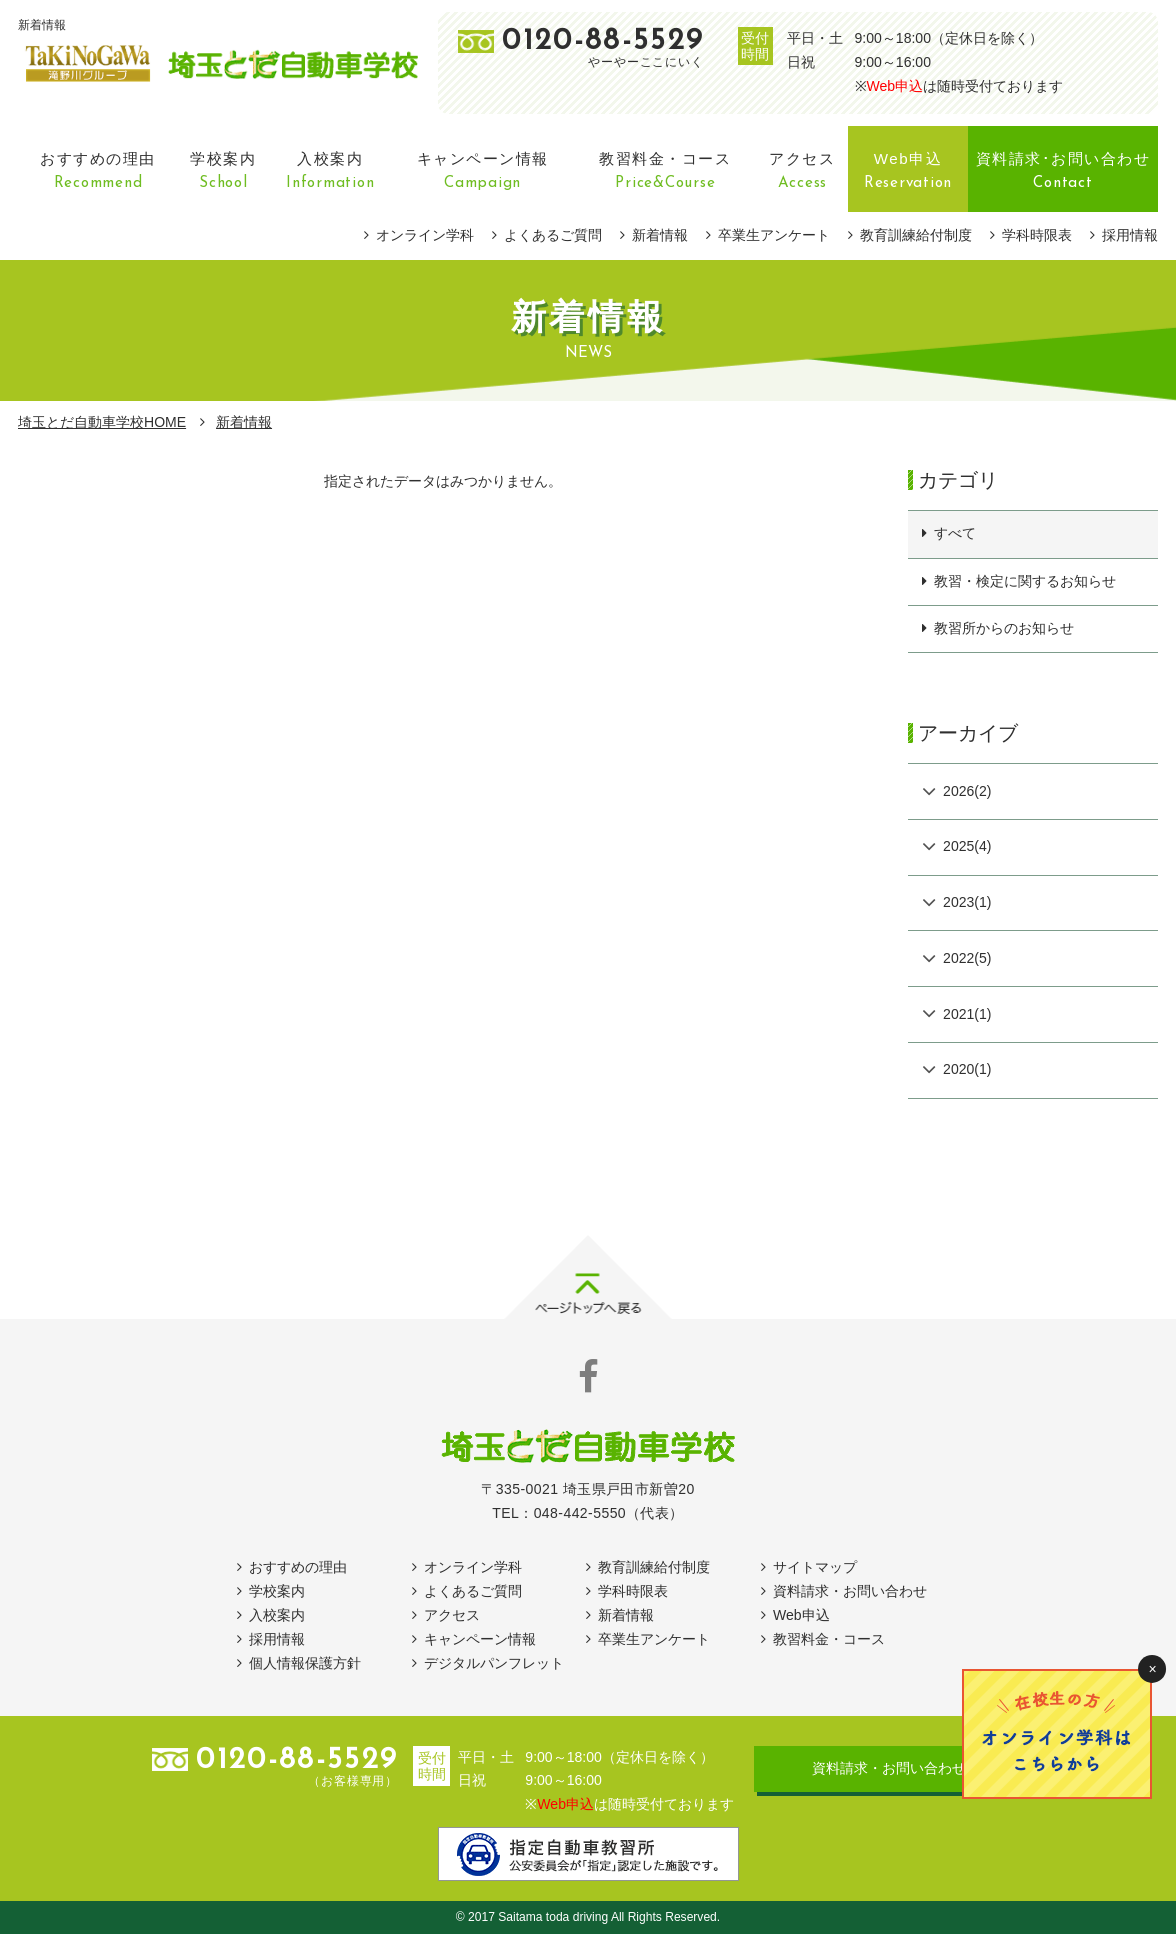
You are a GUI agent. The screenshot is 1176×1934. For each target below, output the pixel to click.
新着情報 (660, 235)
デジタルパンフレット (494, 1663)
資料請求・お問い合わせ (850, 1591)
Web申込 (895, 86)
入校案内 (277, 1615)
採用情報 (1130, 235)
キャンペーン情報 (480, 1639)
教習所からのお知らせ (1004, 628)
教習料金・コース (829, 1639)
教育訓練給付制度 (916, 235)
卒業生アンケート (774, 235)
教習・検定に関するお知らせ (1025, 581)
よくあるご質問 (553, 235)
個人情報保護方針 (305, 1663)
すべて (955, 533)
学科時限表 (1037, 235)
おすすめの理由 (298, 1567)
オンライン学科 (425, 235)
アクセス (452, 1615)
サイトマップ (815, 1567)
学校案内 (277, 1591)
